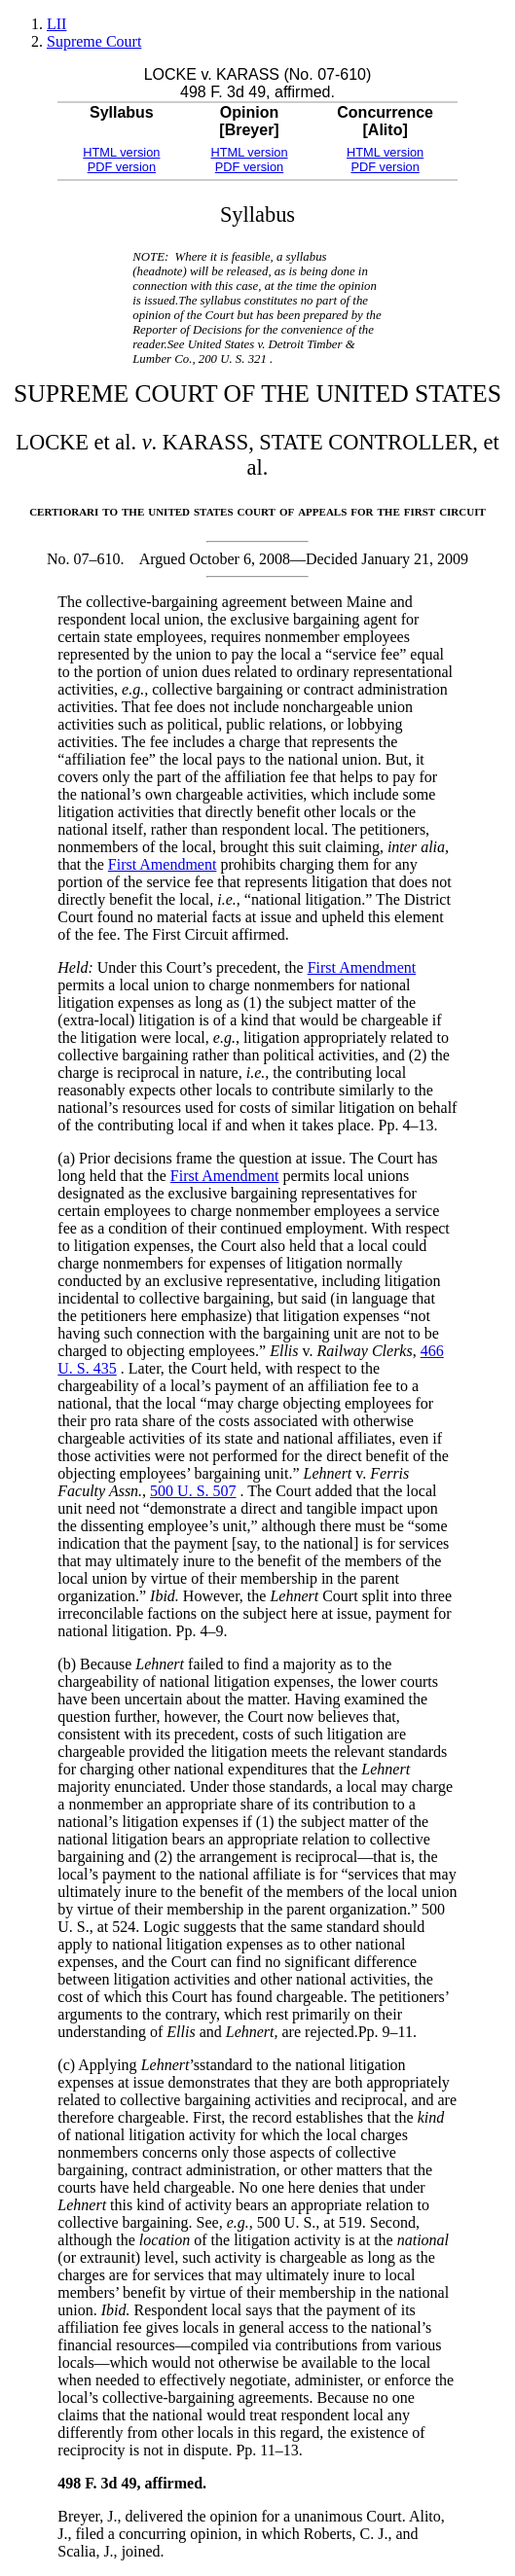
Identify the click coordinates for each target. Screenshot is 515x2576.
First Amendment (162, 864)
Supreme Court (94, 41)
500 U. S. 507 (193, 1491)
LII (56, 24)
